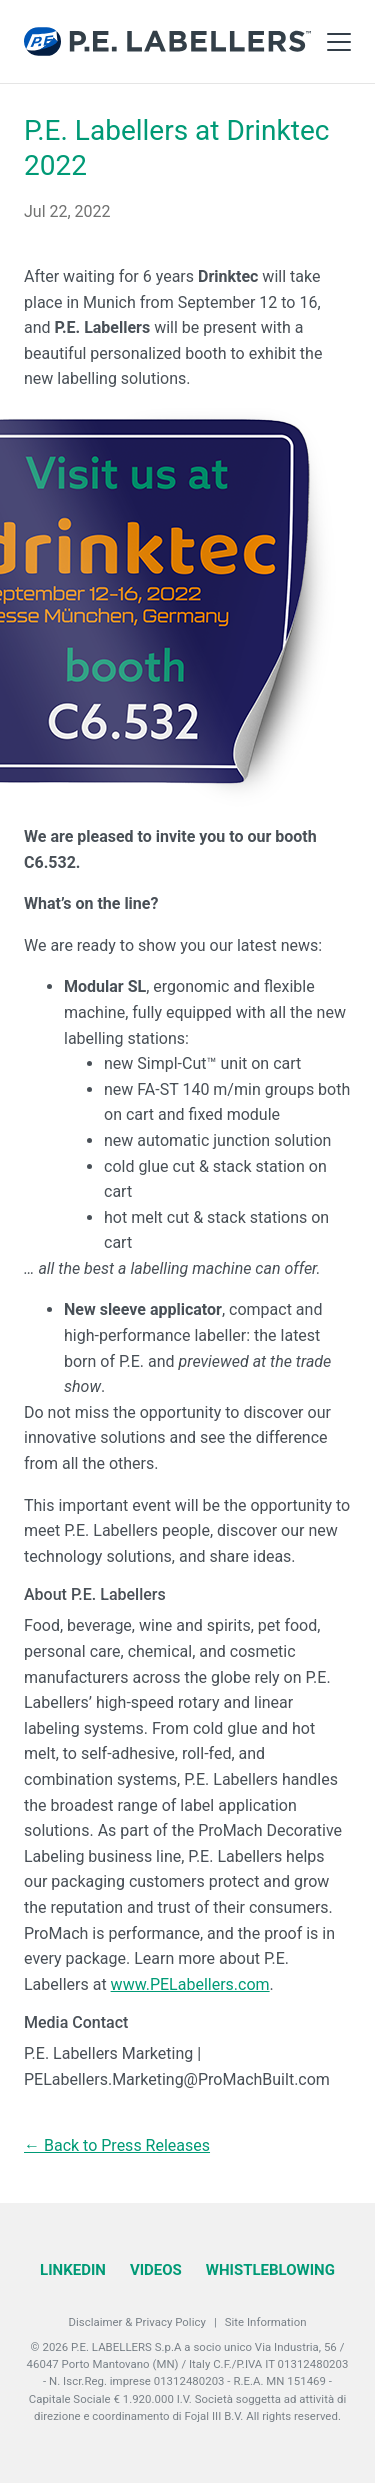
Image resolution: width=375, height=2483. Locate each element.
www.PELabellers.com (190, 1984)
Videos (156, 2270)
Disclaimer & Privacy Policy (137, 2322)
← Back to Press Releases (117, 2145)
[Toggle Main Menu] (339, 42)
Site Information (266, 2322)
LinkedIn (73, 2270)
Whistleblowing (270, 2270)
